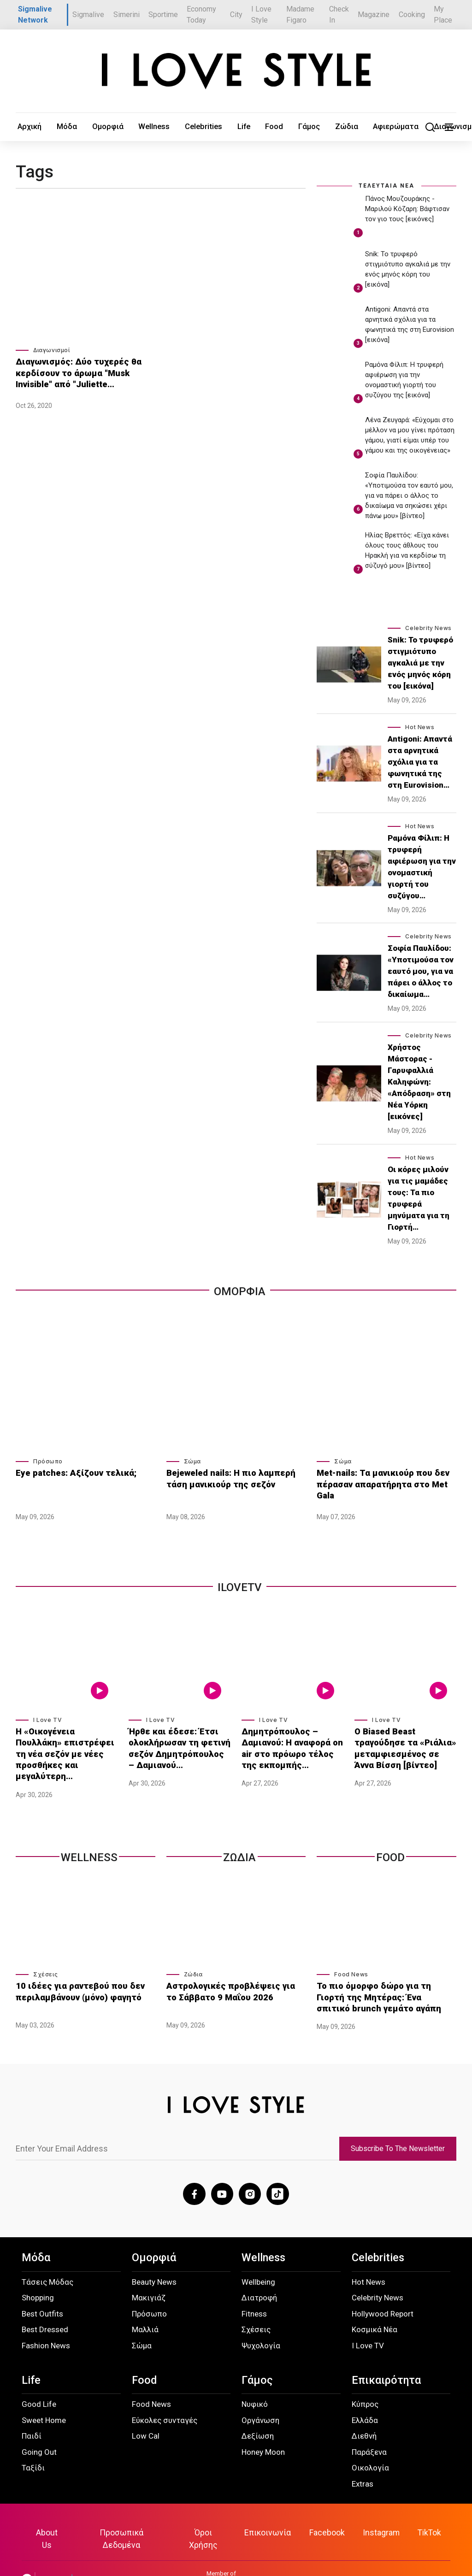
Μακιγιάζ (148, 2275)
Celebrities (158, 126)
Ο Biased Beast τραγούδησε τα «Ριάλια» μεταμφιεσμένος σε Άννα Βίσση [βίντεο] (404, 1744)
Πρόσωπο (47, 1461)
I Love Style (261, 14)
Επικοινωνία (268, 2509)
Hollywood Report (382, 2291)
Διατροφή (259, 2275)
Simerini (126, 14)
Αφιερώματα (303, 126)
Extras (362, 2461)
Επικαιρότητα (386, 2357)
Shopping (38, 2275)
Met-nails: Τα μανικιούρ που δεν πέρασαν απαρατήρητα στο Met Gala (383, 1477)
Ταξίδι (33, 2445)
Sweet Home (44, 2397)
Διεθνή (364, 2413)
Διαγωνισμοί (351, 126)
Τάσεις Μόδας (47, 2259)
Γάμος (236, 126)
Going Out (39, 2429)
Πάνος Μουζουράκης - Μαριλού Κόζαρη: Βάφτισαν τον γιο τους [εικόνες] (407, 209)
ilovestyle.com (431, 2543)
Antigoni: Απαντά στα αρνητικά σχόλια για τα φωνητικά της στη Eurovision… (420, 762)
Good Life (39, 2381)
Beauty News (154, 2259)
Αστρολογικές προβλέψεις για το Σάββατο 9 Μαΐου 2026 (227, 1971)
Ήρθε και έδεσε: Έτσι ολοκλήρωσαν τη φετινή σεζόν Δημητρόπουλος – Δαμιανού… (173, 1744)
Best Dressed (45, 2306)
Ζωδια (239, 1838)
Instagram (377, 2509)
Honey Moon (263, 2429)
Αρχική (24, 126)
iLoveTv (240, 1586)
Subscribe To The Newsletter (398, 2127)
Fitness (254, 2291)
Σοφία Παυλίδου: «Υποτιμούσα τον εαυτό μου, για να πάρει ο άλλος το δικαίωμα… (421, 971)
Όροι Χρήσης (206, 2509)
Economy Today (201, 14)
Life (188, 126)
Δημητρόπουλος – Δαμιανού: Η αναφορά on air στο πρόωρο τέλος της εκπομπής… (292, 1744)
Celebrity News (428, 628)
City (236, 14)
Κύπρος (365, 2381)
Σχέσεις (45, 1955)
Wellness (120, 126)
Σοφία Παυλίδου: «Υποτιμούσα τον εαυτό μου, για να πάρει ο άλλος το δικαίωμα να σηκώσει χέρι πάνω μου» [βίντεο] (409, 496)
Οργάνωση (260, 2397)
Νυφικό (255, 2381)
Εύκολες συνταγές (164, 2397)
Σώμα (192, 1461)
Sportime (163, 14)
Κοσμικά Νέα (374, 2306)
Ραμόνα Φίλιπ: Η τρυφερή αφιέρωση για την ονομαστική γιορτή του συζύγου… (422, 866)
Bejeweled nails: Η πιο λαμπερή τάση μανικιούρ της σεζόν (233, 1477)
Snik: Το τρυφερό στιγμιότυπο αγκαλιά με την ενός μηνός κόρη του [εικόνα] (420, 663)
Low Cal (145, 2413)
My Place (443, 14)
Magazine (373, 14)
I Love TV (47, 1719)
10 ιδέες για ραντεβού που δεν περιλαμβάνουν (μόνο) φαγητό (72, 1971)
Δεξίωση (258, 2413)
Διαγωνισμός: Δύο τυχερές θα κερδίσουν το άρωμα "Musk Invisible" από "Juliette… (84, 371)
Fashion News (46, 2323)
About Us (53, 2509)
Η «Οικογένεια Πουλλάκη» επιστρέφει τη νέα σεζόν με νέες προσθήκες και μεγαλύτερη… (63, 1744)
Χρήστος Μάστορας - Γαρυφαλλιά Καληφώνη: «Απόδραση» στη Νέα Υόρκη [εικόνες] (419, 1082)
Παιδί (31, 2413)
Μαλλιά (145, 2306)
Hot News (419, 727)
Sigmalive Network (35, 14)
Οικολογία (370, 2445)
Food (210, 126)
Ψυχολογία (261, 2323)
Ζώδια (264, 126)
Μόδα (53, 126)
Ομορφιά (84, 126)
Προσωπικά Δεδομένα (125, 2509)
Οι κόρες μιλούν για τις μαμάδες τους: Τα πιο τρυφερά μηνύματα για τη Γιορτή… (418, 1198)
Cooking (412, 14)
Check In (339, 14)
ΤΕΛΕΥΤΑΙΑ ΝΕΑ (386, 186)
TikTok (424, 2509)
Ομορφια (240, 1291)
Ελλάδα (365, 2397)
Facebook (325, 2509)
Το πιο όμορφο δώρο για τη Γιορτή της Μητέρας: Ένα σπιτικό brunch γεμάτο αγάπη (386, 1976)
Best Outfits (42, 2291)
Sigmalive (88, 14)
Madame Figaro (300, 14)
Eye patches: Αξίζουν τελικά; (68, 1472)
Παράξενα (369, 2429)
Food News (351, 1955)
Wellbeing (258, 2259)
